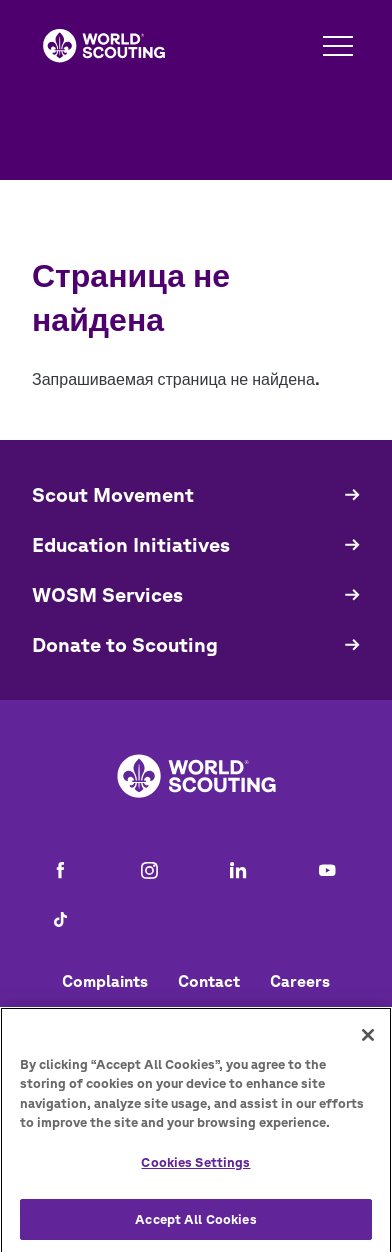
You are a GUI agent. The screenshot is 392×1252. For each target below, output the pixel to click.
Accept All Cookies (195, 1227)
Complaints (105, 981)
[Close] (368, 1044)
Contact (209, 981)
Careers (300, 981)
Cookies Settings (195, 1171)
